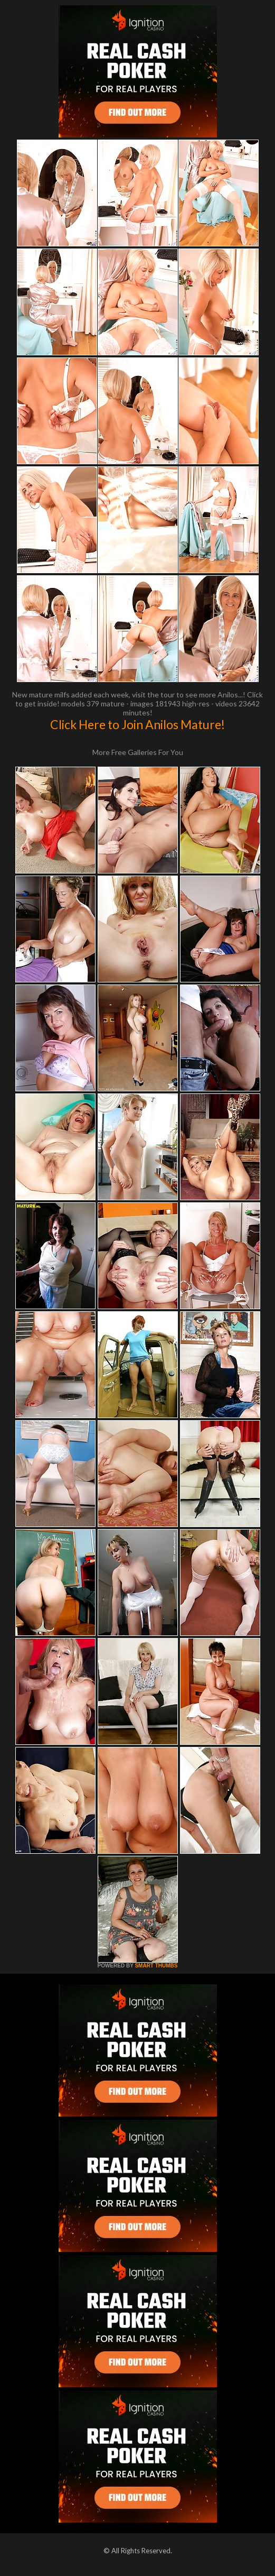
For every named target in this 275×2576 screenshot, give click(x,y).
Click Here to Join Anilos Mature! (137, 724)
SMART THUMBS (156, 1965)
